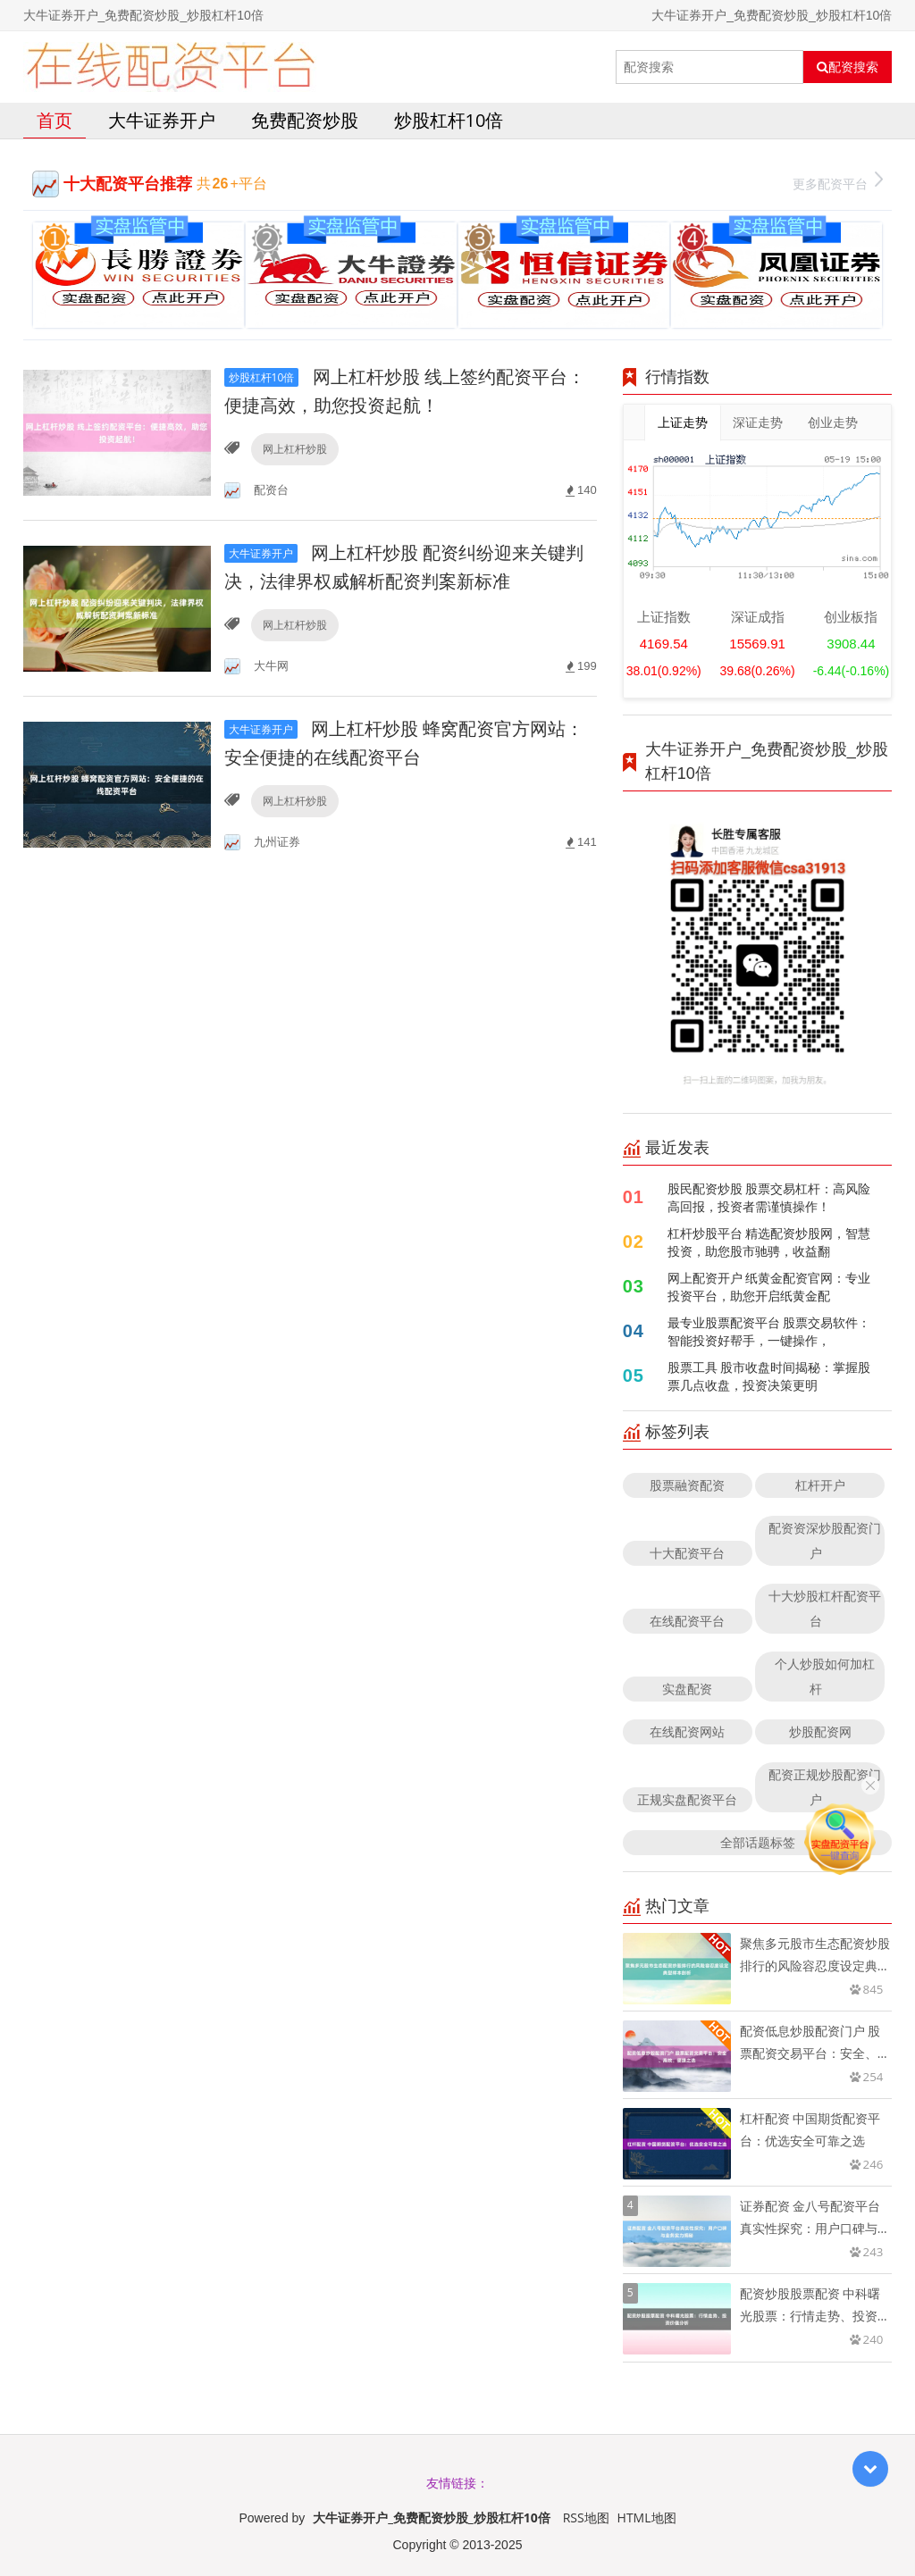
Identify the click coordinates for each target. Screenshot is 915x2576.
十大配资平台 (687, 1552)
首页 (54, 120)
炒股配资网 (820, 1731)
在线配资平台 (687, 1620)
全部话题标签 (757, 1842)
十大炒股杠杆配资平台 (824, 1608)
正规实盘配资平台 (687, 1799)
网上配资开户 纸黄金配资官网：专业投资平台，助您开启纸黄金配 (769, 1286)
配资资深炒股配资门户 (824, 1540)
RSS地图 (586, 2517)
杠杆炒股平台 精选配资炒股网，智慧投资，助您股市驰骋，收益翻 (769, 1242)
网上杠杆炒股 (295, 448)
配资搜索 (847, 67)
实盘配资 (687, 1688)
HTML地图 (646, 2517)
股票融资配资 (687, 1484)
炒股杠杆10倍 (449, 120)
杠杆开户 (820, 1484)
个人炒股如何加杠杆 (825, 1676)
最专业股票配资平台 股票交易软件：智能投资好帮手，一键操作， (769, 1331)
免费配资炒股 (304, 120)
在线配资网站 (687, 1731)
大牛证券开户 (161, 120)
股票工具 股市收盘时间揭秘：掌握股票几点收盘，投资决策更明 (769, 1376)
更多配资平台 (838, 181)
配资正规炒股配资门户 (824, 1787)
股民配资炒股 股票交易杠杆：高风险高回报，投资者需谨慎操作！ (769, 1197)
